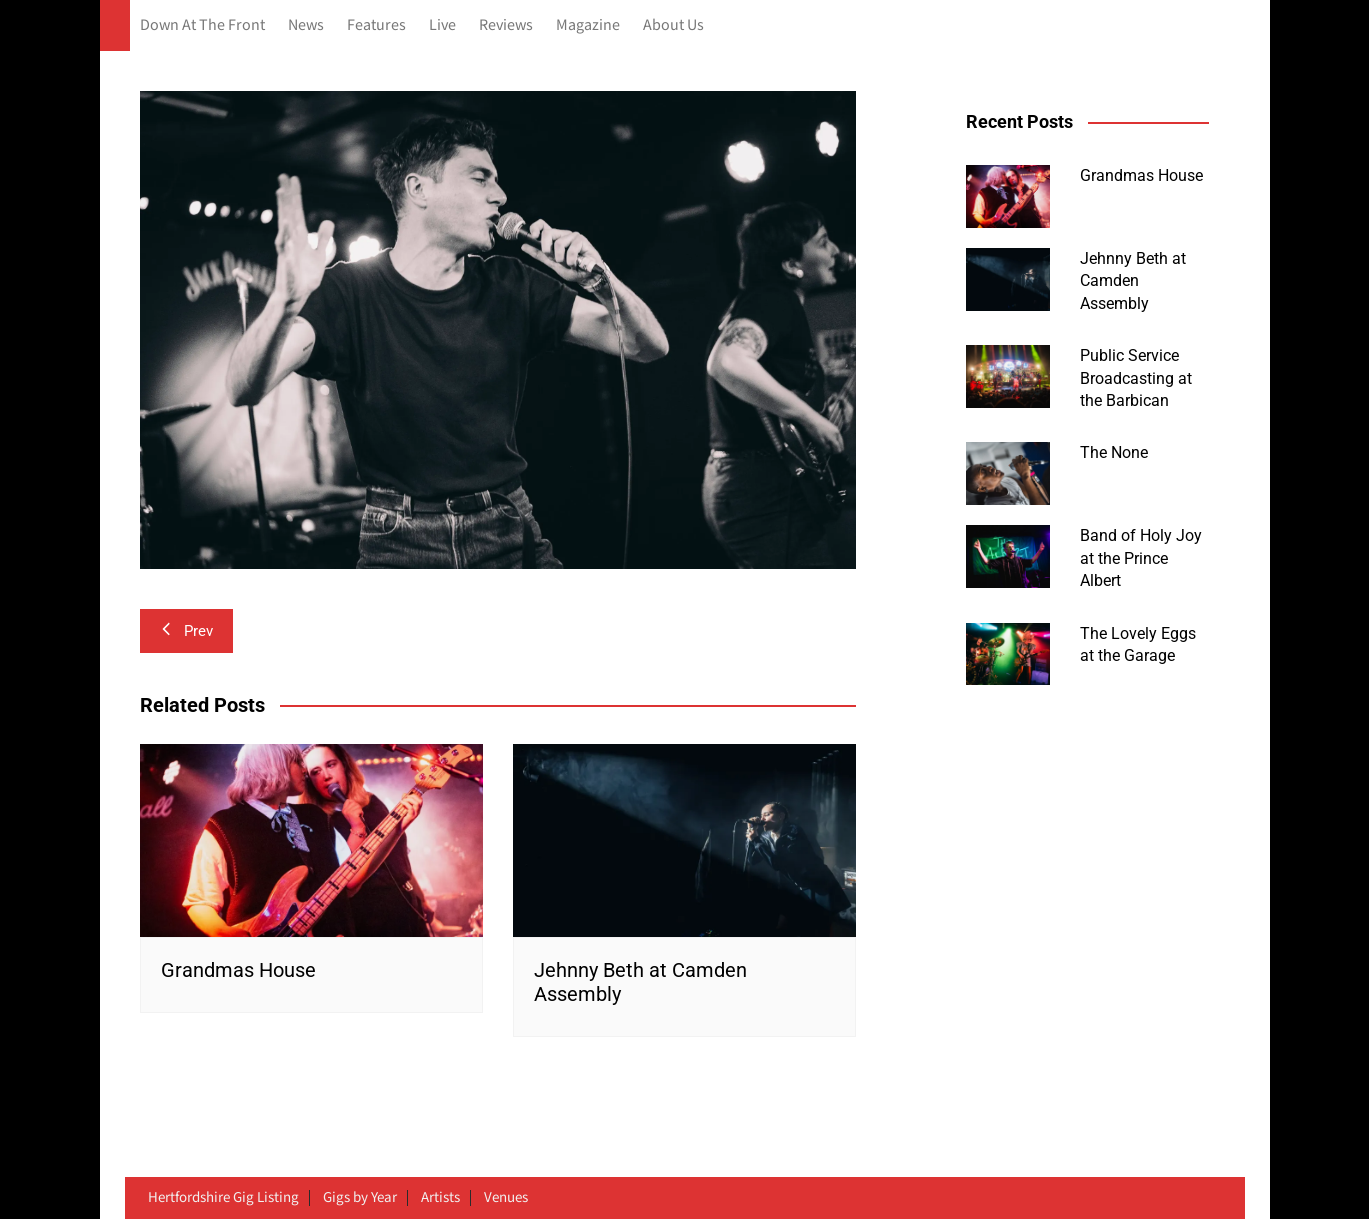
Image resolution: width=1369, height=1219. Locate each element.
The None (1114, 452)
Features (376, 25)
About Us (673, 25)
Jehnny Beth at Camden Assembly (1133, 281)
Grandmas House (238, 970)
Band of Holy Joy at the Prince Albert (1141, 558)
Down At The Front (202, 25)
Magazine (588, 25)
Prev (186, 631)
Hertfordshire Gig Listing (223, 1198)
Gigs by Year (360, 1198)
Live (442, 25)
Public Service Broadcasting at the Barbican (1136, 378)
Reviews (506, 25)
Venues (506, 1198)
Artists (440, 1198)
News (306, 25)
